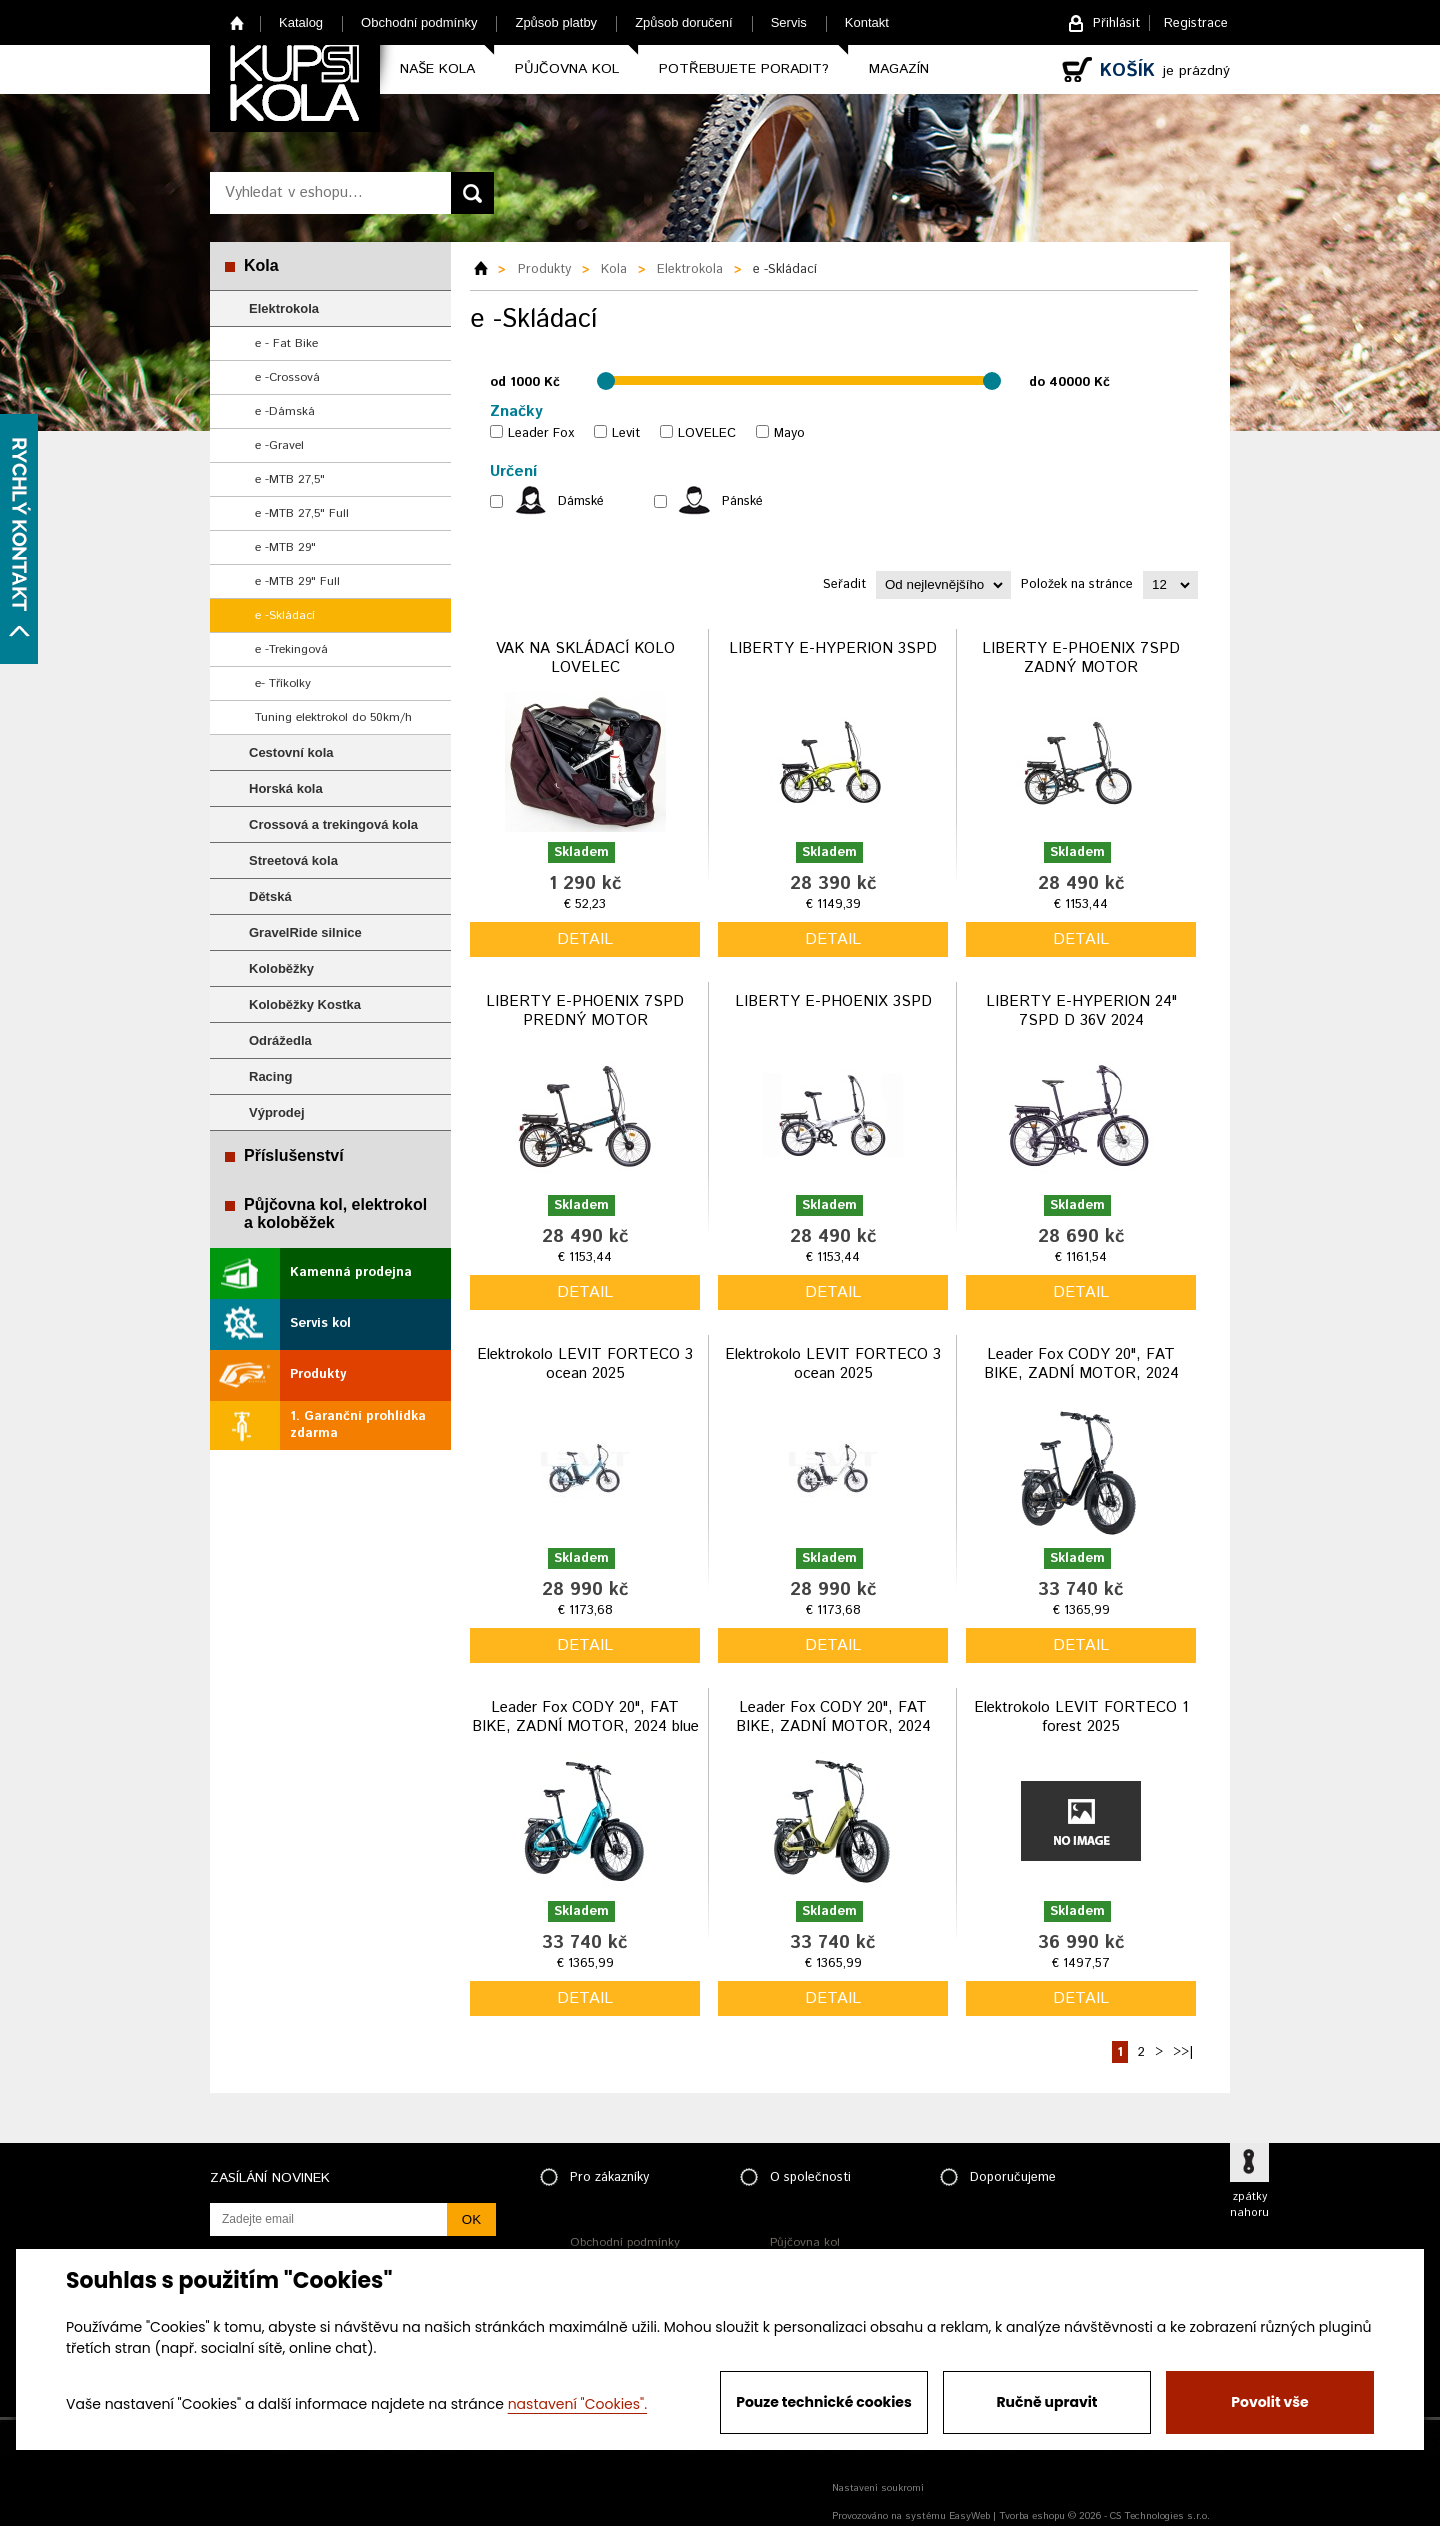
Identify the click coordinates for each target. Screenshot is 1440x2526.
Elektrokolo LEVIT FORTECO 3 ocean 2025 (585, 1364)
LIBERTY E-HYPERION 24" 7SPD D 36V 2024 (1081, 1011)
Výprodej (277, 1112)
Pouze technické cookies (824, 2402)
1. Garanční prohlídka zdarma (358, 1425)
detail (585, 939)
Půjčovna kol (567, 69)
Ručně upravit (1046, 2402)
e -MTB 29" (285, 547)
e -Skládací (285, 615)
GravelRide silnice (305, 932)
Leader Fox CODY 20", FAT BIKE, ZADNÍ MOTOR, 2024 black (1081, 1374)
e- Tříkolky (283, 683)
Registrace (1196, 23)
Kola (261, 265)
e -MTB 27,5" (290, 479)
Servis (789, 22)
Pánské (742, 501)
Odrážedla (280, 1040)
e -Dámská (285, 411)
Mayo (789, 433)
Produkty (318, 1374)
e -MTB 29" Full (297, 581)
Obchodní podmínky (419, 22)
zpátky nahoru (1249, 2205)
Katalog (301, 22)
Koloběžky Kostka (305, 1004)
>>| (1183, 2052)
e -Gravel (279, 445)
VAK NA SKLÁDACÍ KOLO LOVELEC (585, 658)
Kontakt (867, 22)
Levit (626, 433)
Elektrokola (284, 308)
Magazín (899, 69)
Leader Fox (541, 433)
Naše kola (437, 69)
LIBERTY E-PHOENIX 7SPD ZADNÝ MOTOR (1081, 658)
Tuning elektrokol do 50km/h (333, 717)
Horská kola (286, 788)
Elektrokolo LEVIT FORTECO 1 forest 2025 (1081, 1717)
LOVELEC (707, 433)
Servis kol (320, 1323)
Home (237, 22)
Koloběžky (281, 968)
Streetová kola (293, 860)
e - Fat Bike (286, 343)
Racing (270, 1076)
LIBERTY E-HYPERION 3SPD (833, 648)
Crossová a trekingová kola (333, 824)
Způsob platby (556, 22)
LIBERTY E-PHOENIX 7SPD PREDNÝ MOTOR (585, 1011)
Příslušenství (294, 1155)
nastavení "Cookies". (577, 2404)
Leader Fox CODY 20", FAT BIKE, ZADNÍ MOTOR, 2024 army (833, 1727)
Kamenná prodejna (351, 1272)
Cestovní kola (291, 752)
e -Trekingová (291, 649)
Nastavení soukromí (878, 2488)
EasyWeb (969, 2516)
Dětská (270, 896)
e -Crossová (287, 377)
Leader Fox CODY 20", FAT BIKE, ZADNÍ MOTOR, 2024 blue (585, 1717)
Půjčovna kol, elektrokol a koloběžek (335, 1213)
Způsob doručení (684, 22)
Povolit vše (1269, 2402)
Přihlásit (1116, 23)
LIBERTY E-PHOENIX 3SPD (833, 1001)
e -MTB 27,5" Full (302, 513)
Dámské (581, 501)
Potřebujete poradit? (744, 69)
